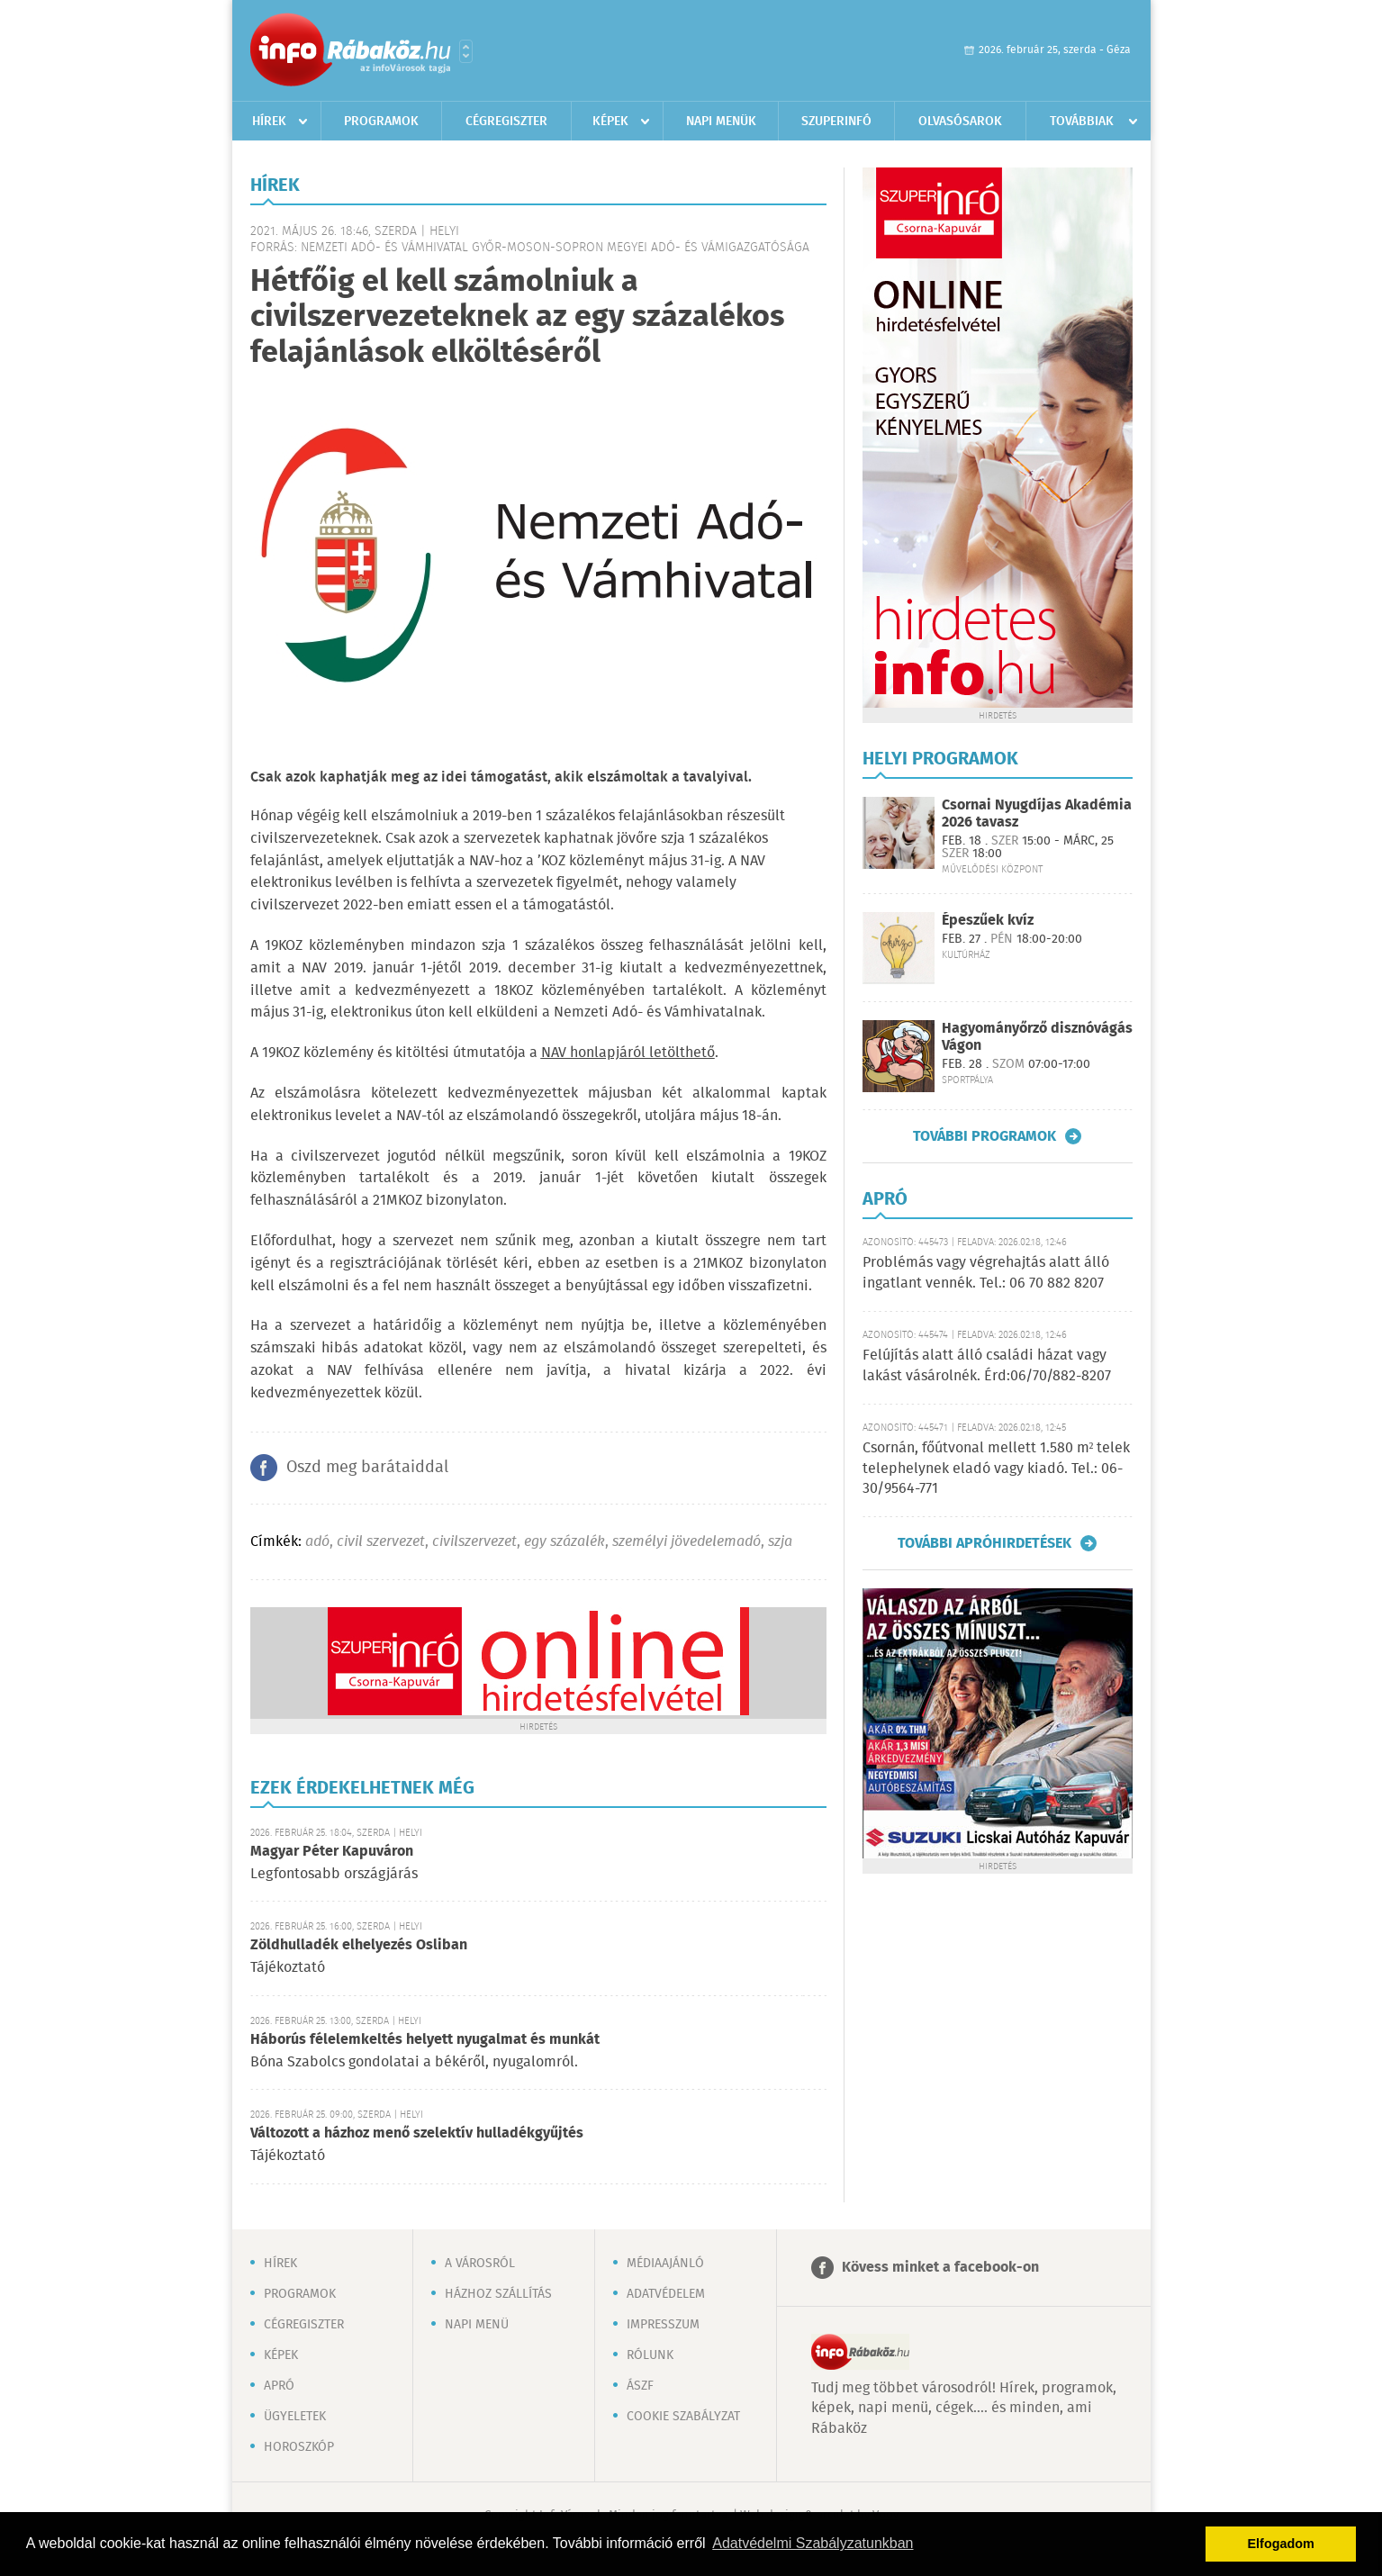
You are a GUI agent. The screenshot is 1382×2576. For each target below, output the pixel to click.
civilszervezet (474, 1542)
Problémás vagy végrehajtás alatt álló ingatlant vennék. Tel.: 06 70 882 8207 (986, 1273)
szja (780, 1542)
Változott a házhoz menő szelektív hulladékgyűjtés (416, 2133)
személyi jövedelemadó (686, 1542)
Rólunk (650, 2355)
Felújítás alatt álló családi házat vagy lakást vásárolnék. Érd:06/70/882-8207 (987, 1365)
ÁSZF (640, 2386)
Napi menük (721, 121)
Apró (279, 2386)
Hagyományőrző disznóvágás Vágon (1037, 1037)
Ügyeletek (295, 2417)
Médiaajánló (665, 2263)
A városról (480, 2263)
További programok (984, 1136)
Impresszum (663, 2325)
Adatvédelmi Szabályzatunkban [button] (812, 2543)
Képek (610, 121)
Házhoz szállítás (498, 2294)
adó (317, 1542)
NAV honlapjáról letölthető (628, 1053)
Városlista (466, 51)
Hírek (269, 121)
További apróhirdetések (984, 1543)
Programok (381, 121)
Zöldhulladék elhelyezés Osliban (358, 1945)
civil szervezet (381, 1542)
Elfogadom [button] (1281, 2543)
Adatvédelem (666, 2294)
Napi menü (477, 2325)
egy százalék (564, 1542)
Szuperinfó (836, 121)
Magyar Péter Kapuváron (331, 1851)
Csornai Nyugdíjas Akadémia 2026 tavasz (1037, 814)
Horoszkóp (299, 2447)
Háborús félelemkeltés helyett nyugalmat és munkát (425, 2040)
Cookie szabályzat (683, 2417)
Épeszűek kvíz (988, 920)
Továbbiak (1082, 121)
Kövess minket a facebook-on (940, 2267)
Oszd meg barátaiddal (367, 1467)
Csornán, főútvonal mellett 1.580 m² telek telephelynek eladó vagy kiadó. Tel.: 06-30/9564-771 (997, 1468)
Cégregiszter (506, 121)
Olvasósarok (960, 121)
